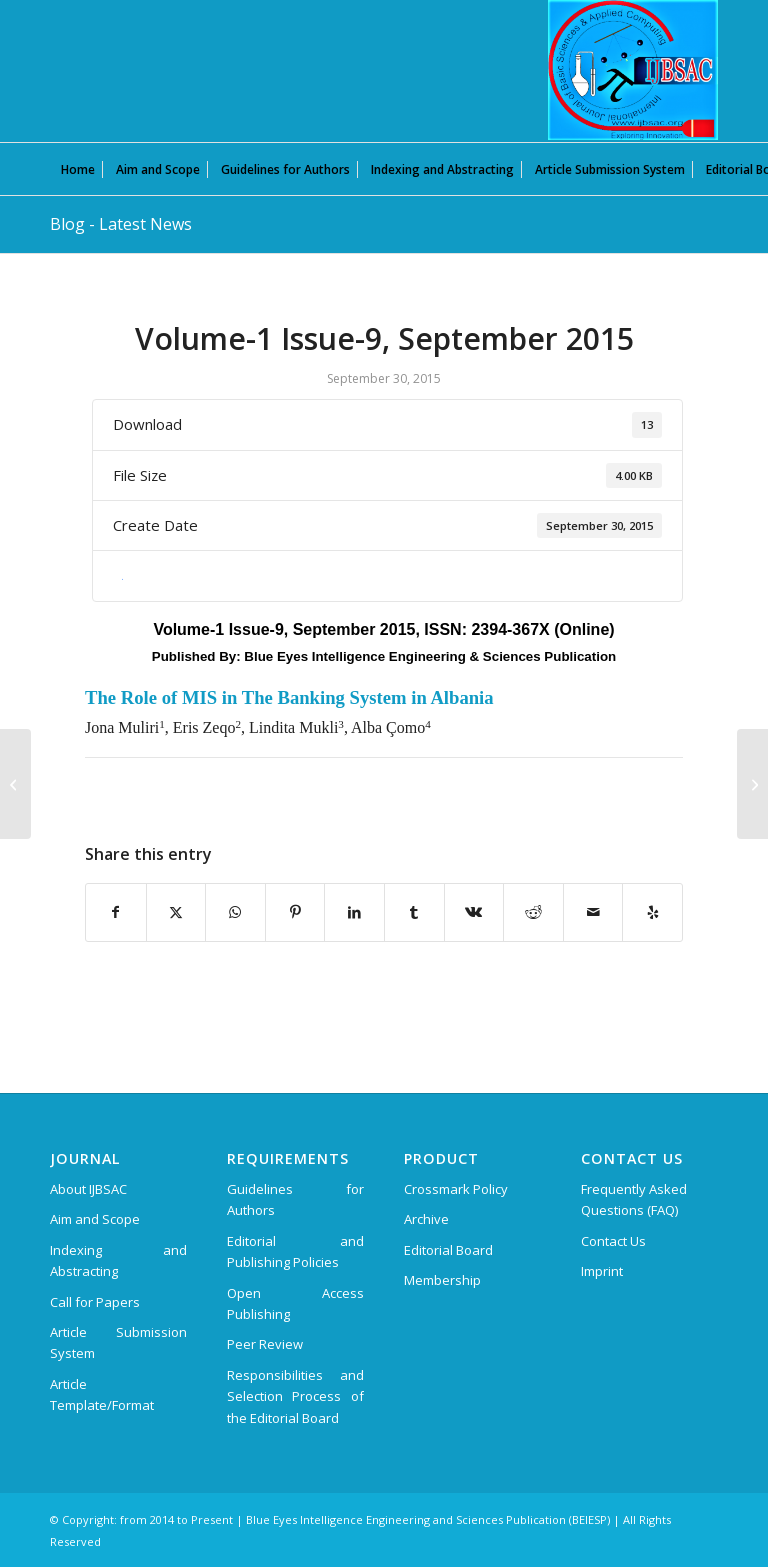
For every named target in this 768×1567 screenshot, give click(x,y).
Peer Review (265, 1344)
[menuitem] (78, 169)
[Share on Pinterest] (295, 912)
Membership (442, 1280)
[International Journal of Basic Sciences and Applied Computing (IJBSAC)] (633, 70)
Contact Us (613, 1241)
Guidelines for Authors (295, 1199)
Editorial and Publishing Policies (295, 1251)
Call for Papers (95, 1302)
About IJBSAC (88, 1189)
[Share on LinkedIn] (354, 912)
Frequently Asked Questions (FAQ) (634, 1199)
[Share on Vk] (474, 912)
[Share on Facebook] (116, 912)
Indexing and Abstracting (118, 1260)
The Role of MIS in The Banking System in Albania (289, 697)
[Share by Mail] (593, 912)
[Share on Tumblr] (414, 912)
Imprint (602, 1271)
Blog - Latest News (121, 224)
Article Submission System (118, 1342)
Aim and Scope (95, 1219)
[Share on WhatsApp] (235, 912)
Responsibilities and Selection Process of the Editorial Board (295, 1396)
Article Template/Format (102, 1394)
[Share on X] (176, 912)
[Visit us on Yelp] (652, 912)
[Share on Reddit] (533, 912)
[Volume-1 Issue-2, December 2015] (752, 784)
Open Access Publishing (295, 1303)
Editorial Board (448, 1250)
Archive (426, 1219)
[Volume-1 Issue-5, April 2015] (15, 784)
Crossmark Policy (456, 1189)
